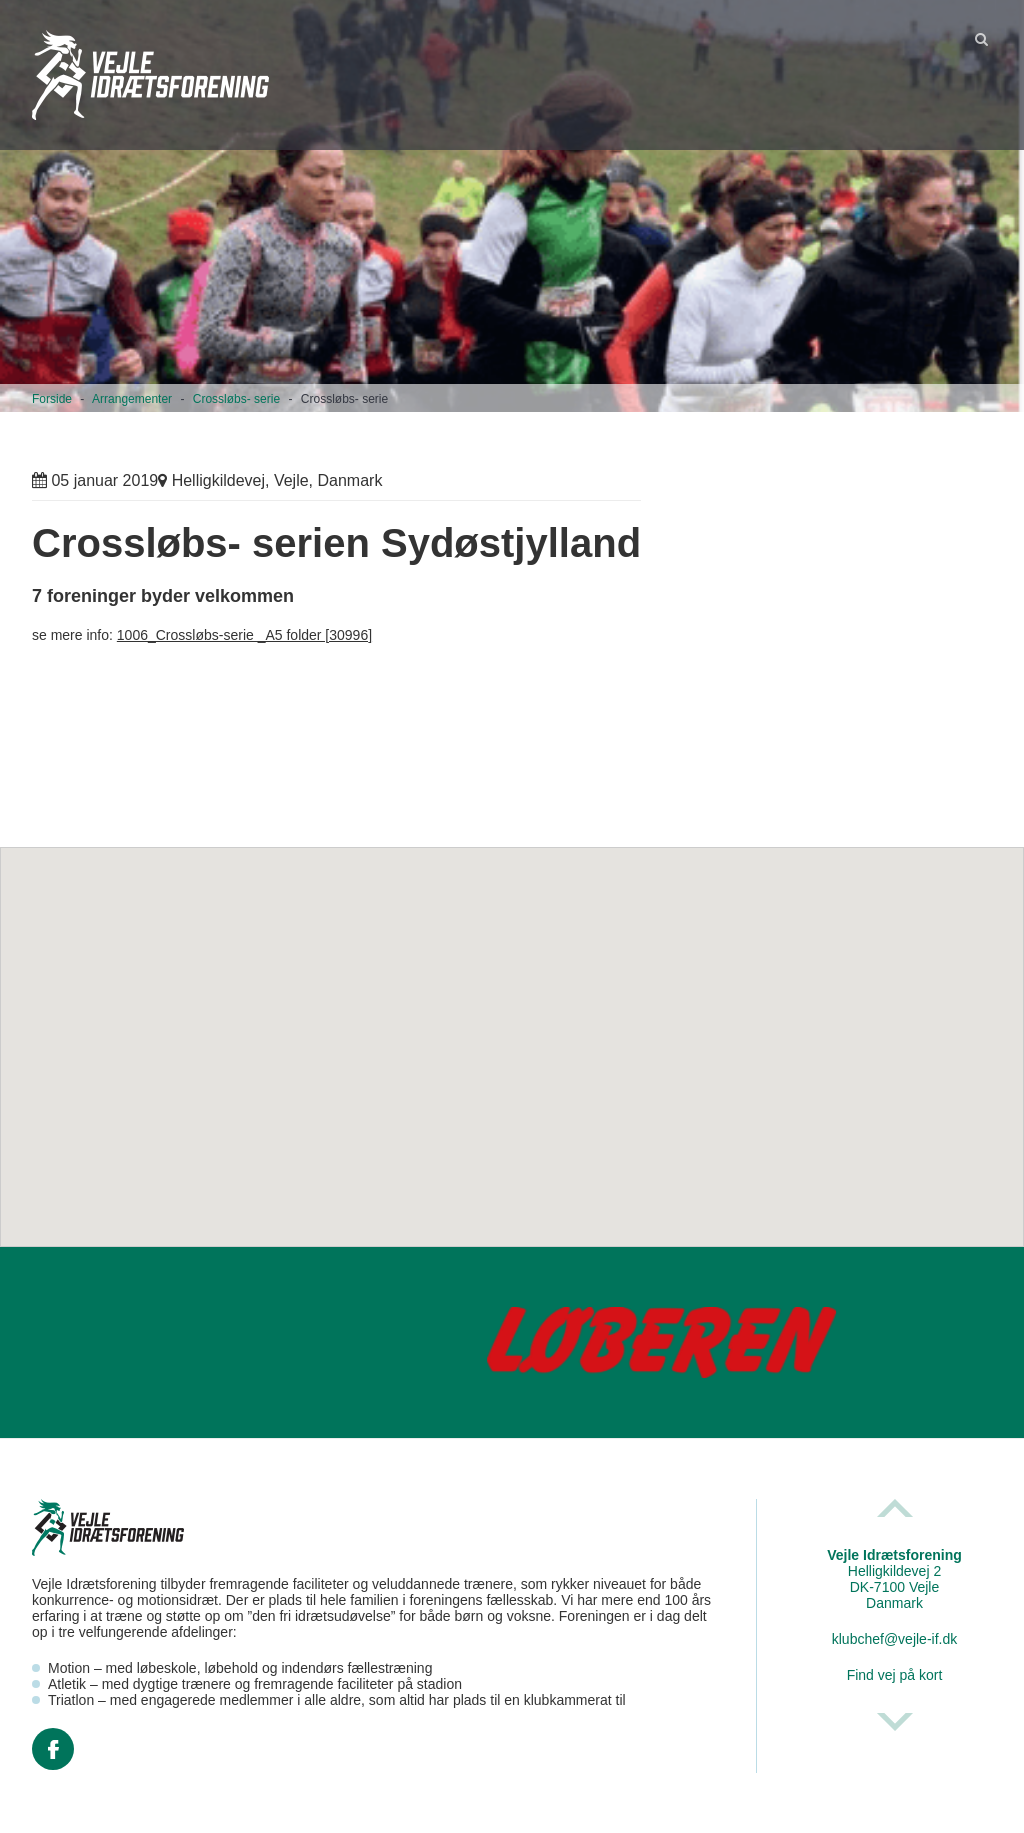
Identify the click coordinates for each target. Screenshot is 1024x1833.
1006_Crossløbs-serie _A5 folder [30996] (244, 635)
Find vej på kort (895, 1675)
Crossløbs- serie (236, 399)
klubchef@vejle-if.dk (895, 1639)
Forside (52, 399)
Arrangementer (132, 399)
